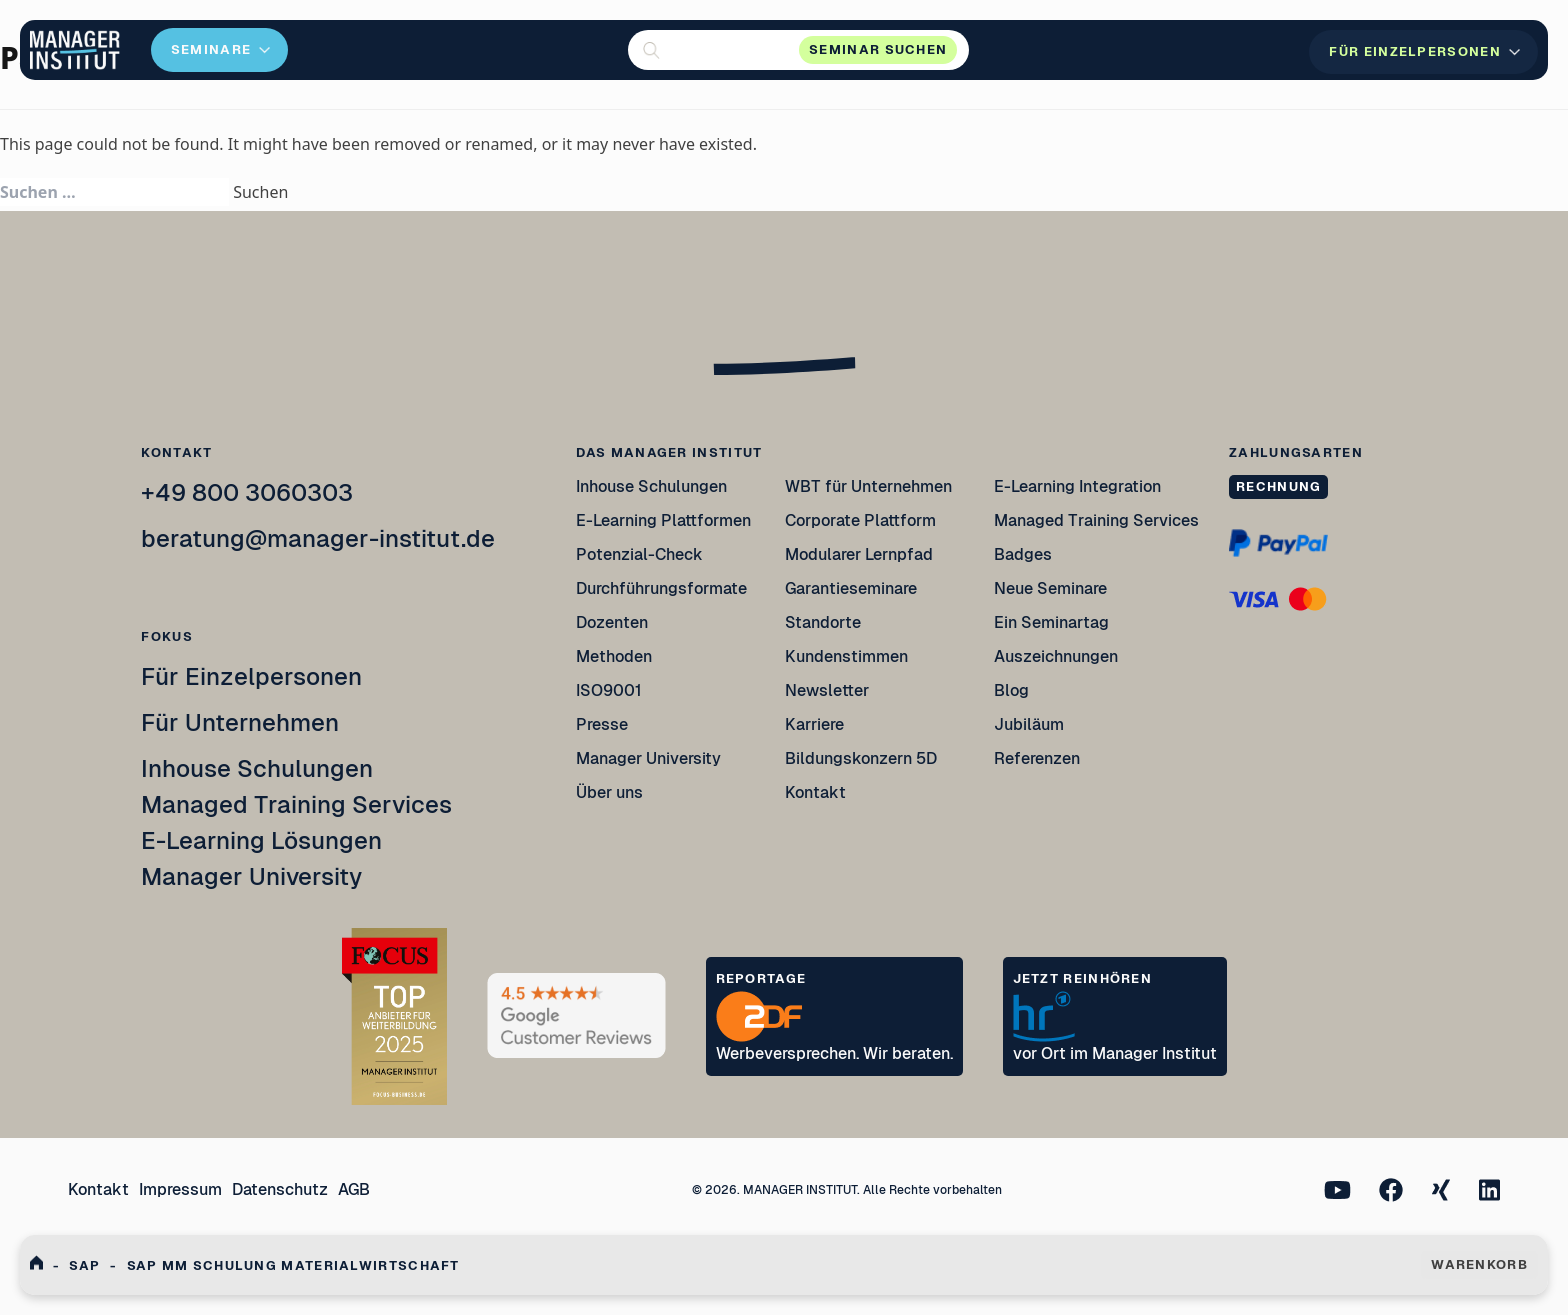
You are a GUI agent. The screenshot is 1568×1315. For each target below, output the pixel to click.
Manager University (251, 876)
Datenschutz (280, 1189)
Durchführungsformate (661, 588)
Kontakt (815, 792)
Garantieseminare (851, 588)
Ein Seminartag (1051, 622)
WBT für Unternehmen (868, 486)
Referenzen (1037, 758)
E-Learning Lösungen (261, 840)
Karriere (814, 724)
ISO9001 (609, 690)
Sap (84, 1265)
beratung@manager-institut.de (318, 538)
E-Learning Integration (1077, 486)
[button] (798, 50)
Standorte (823, 622)
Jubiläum (1029, 724)
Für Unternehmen (240, 722)
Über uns (609, 792)
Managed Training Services (296, 804)
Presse (602, 724)
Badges (1023, 554)
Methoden (614, 656)
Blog (1011, 690)
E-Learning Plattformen (663, 520)
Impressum (180, 1189)
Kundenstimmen (846, 656)
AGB (354, 1189)
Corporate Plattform (860, 520)
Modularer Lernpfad (860, 554)
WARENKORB (1479, 1264)
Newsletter (827, 690)
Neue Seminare (1050, 588)
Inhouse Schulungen (257, 768)
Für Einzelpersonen (251, 676)
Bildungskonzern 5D (861, 758)
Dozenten (612, 622)
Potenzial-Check (639, 554)
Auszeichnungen (1056, 656)
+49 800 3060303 (247, 492)
